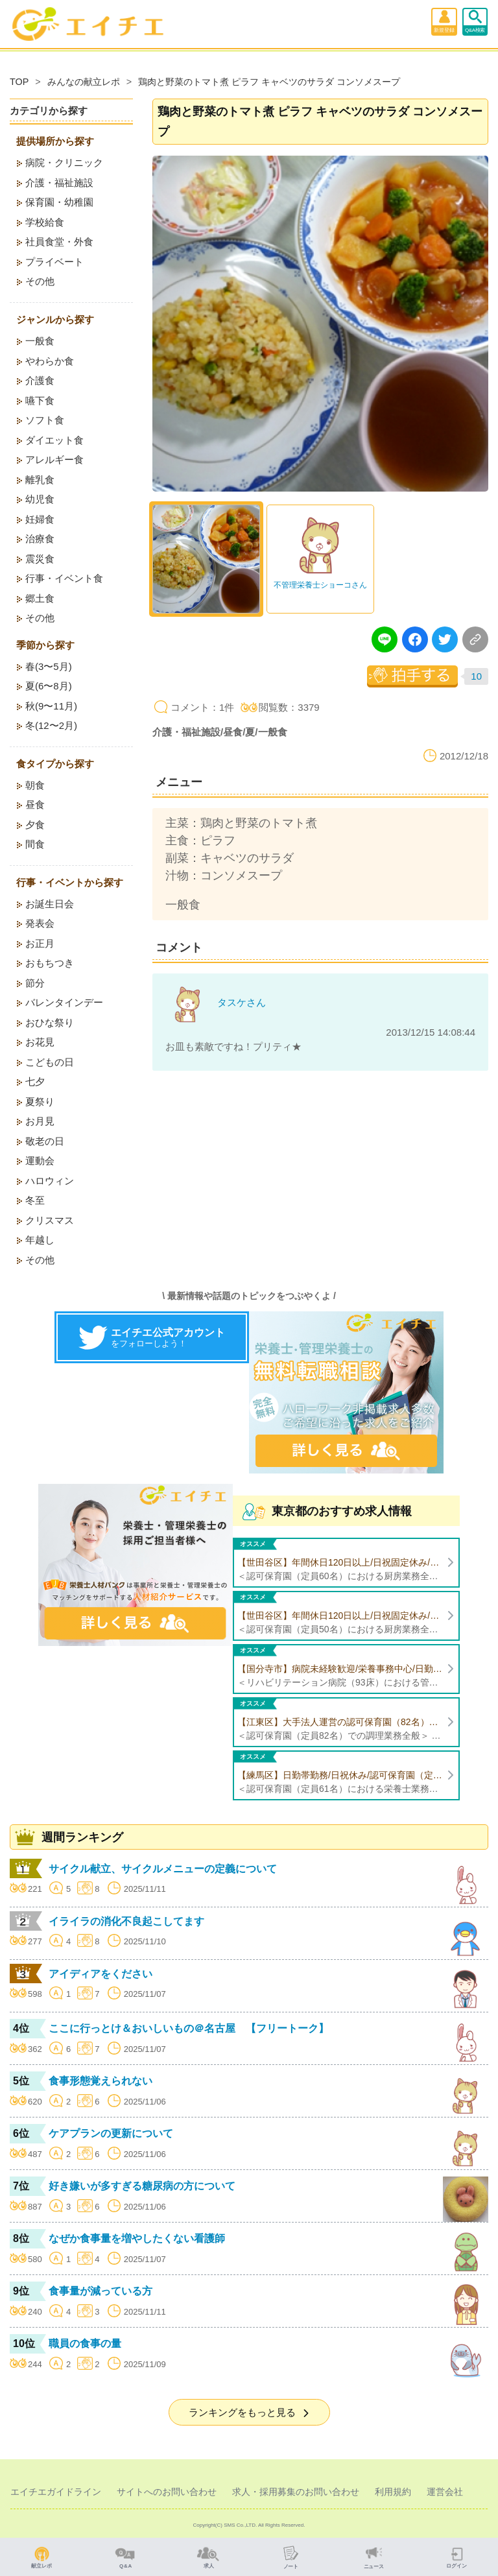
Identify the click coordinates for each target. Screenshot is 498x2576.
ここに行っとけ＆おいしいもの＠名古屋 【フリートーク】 (189, 2028)
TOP (19, 82)
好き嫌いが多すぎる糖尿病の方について (142, 2185)
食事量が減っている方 (100, 2290)
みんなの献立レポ (83, 82)
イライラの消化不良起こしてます (126, 1921)
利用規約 (393, 2492)
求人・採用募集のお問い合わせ (295, 2492)
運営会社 (445, 2492)
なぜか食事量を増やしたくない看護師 (137, 2238)
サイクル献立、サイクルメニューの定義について (163, 1868)
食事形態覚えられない (100, 2080)
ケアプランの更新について (111, 2133)
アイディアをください (100, 1973)
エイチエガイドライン (55, 2492)
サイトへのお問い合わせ (167, 2492)
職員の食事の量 (85, 2343)
